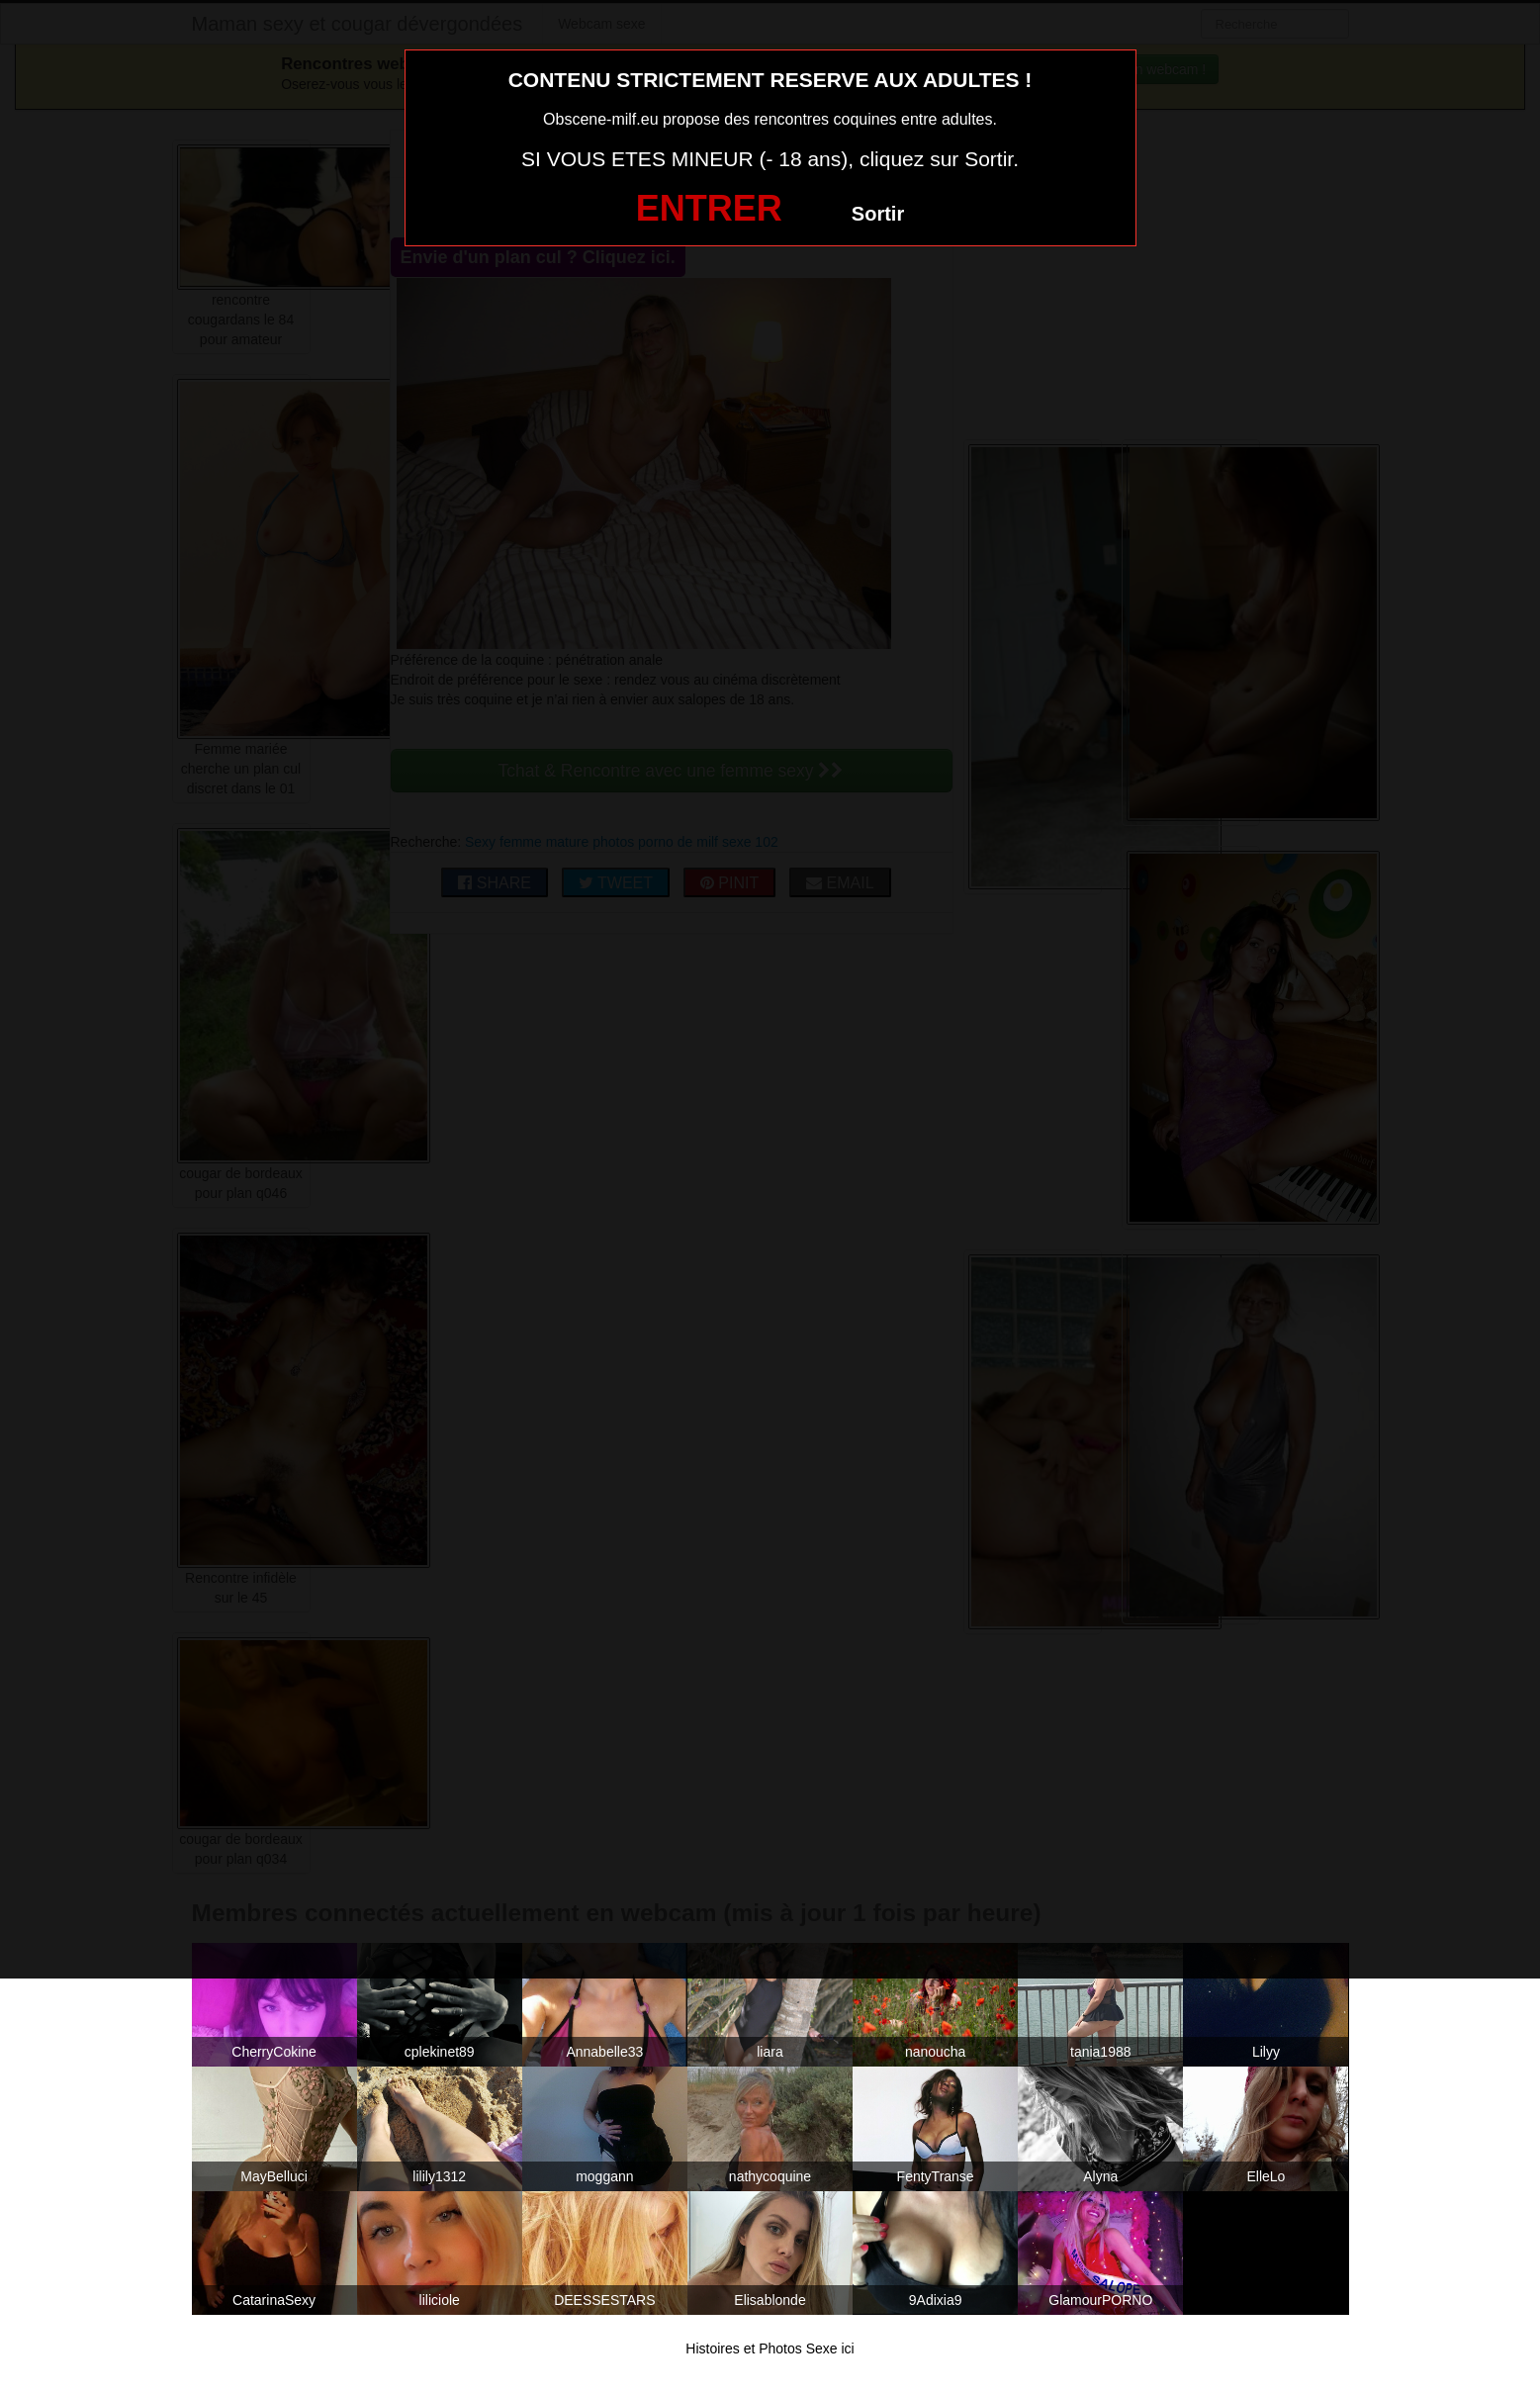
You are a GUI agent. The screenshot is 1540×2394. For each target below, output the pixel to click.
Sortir (878, 214)
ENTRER (709, 208)
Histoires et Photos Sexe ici (769, 2348)
